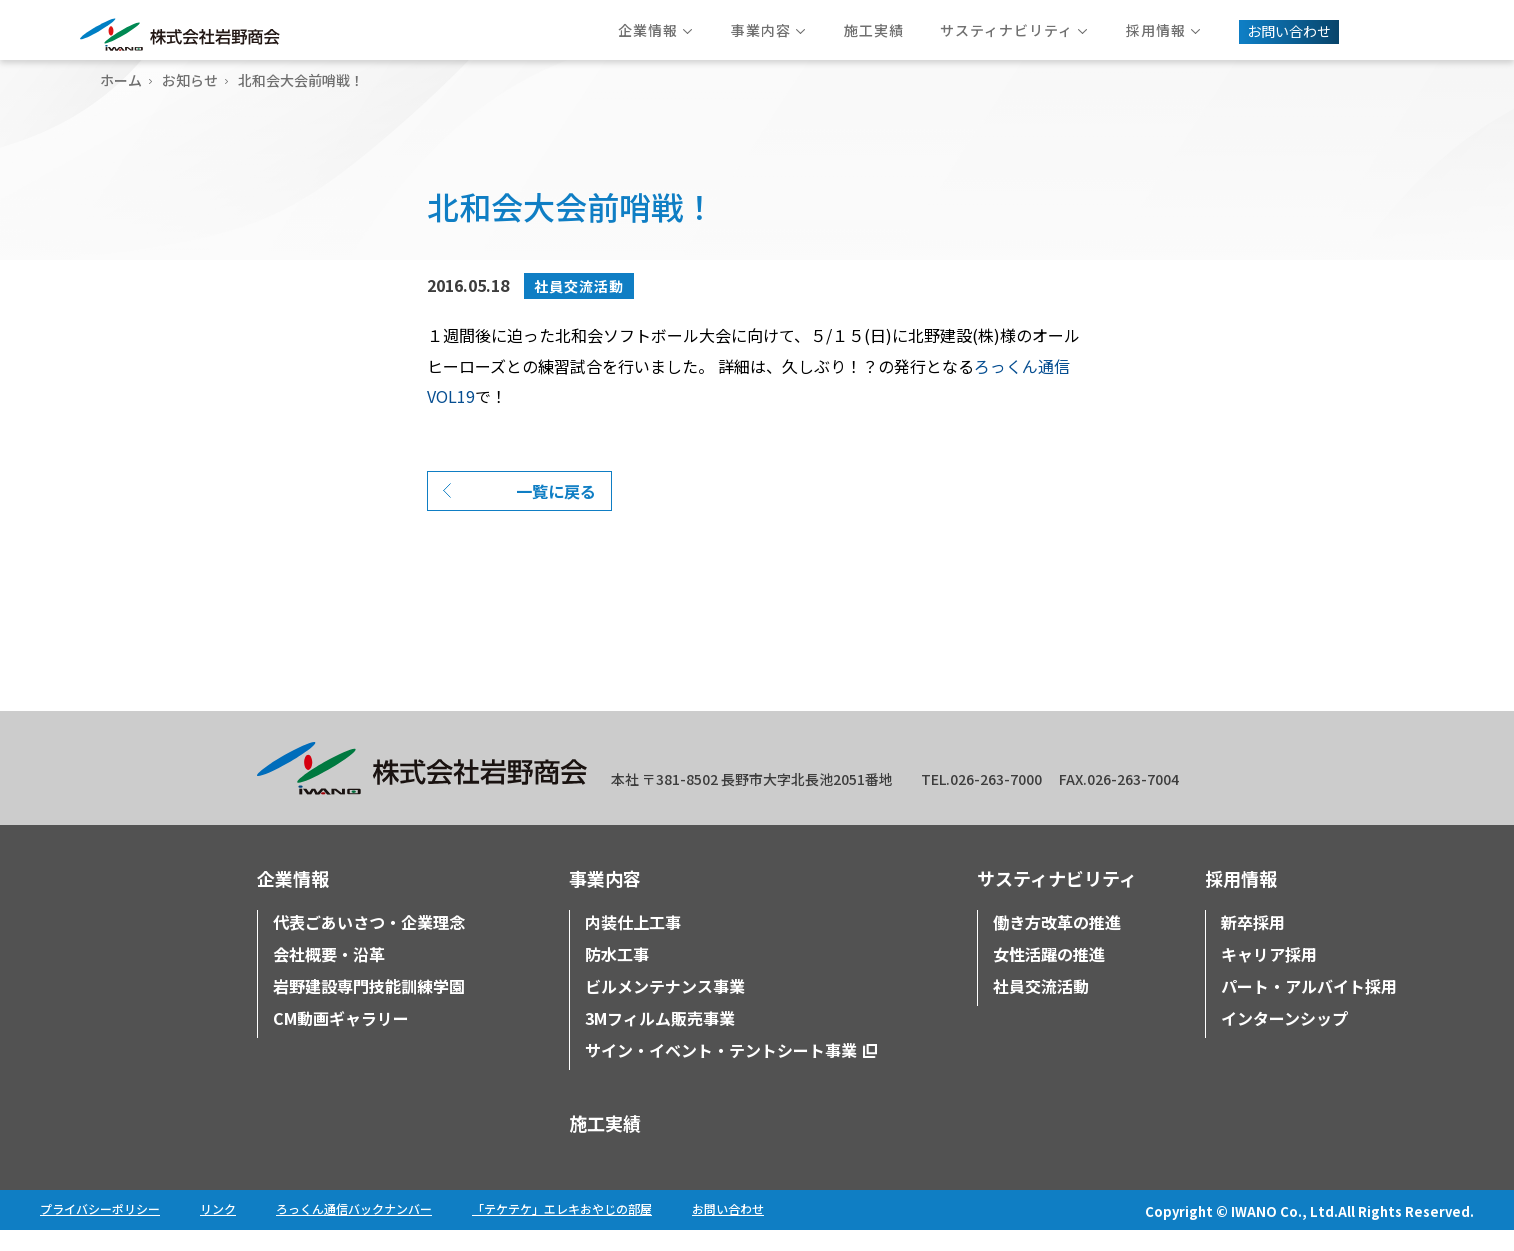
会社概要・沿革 (329, 975)
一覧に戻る (556, 512)
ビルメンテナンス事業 (665, 1007)
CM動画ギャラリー (341, 1039)
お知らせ (190, 80)
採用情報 (1241, 899)
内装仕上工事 (633, 943)
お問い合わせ (728, 1229)
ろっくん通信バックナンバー (354, 1229)
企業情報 (293, 899)
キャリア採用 (1269, 975)
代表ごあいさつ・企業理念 (369, 943)
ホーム (121, 80)
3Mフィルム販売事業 (660, 1039)
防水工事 (617, 975)
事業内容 (605, 899)
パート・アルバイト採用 (1309, 1007)
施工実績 (605, 1144)
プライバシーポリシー (100, 1229)
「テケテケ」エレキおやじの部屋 (562, 1229)
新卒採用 (1253, 943)
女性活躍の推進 (1049, 975)
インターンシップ (1284, 1039)
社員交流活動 (579, 286)
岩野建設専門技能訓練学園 (369, 1007)
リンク (218, 1229)
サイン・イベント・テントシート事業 (721, 1071)
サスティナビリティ (1057, 899)
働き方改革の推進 (1057, 943)
